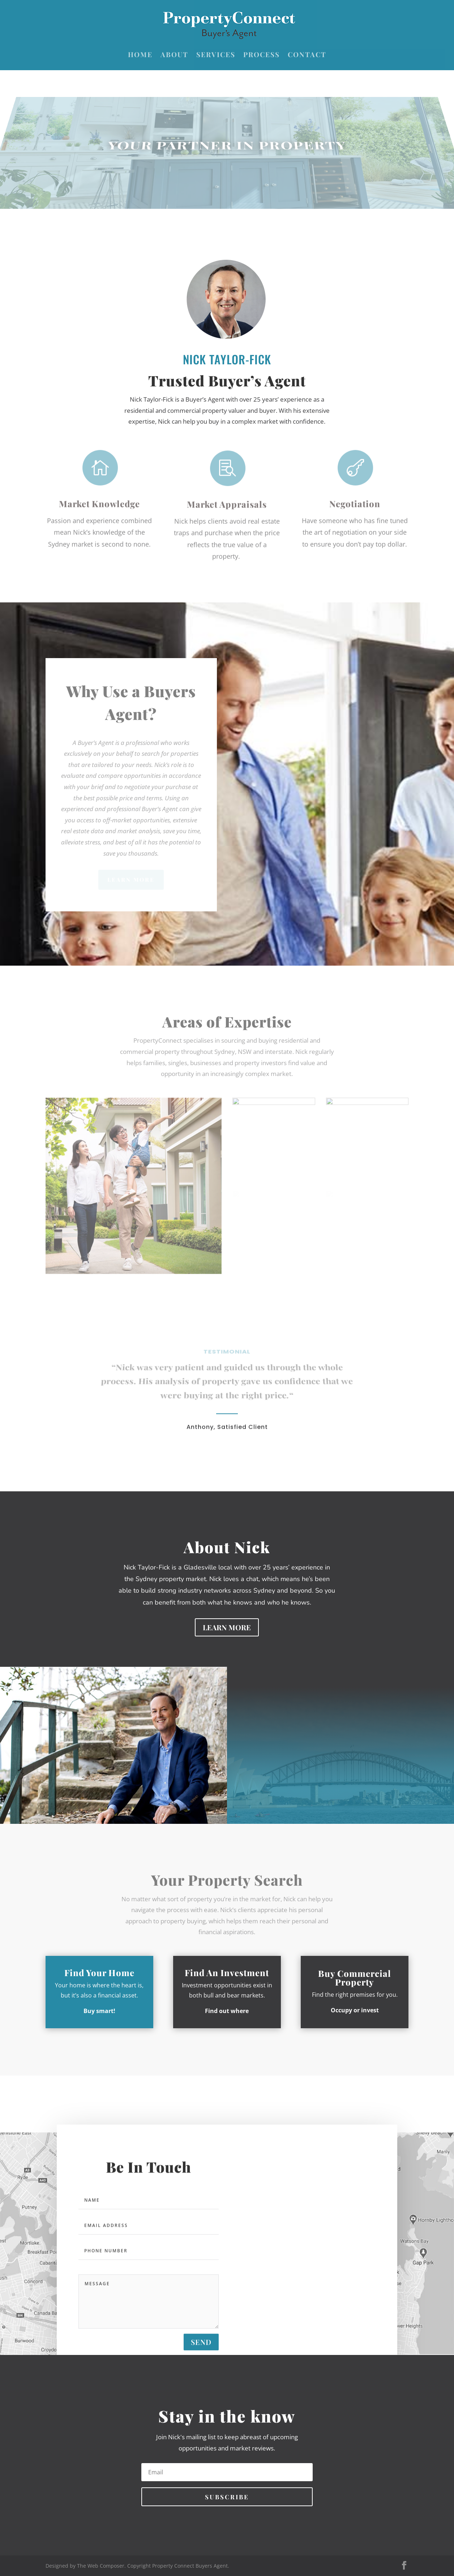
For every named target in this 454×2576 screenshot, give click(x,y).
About (174, 55)
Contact (307, 55)
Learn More (227, 1627)
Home (140, 55)
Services (215, 55)
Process (261, 55)
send (201, 2348)
